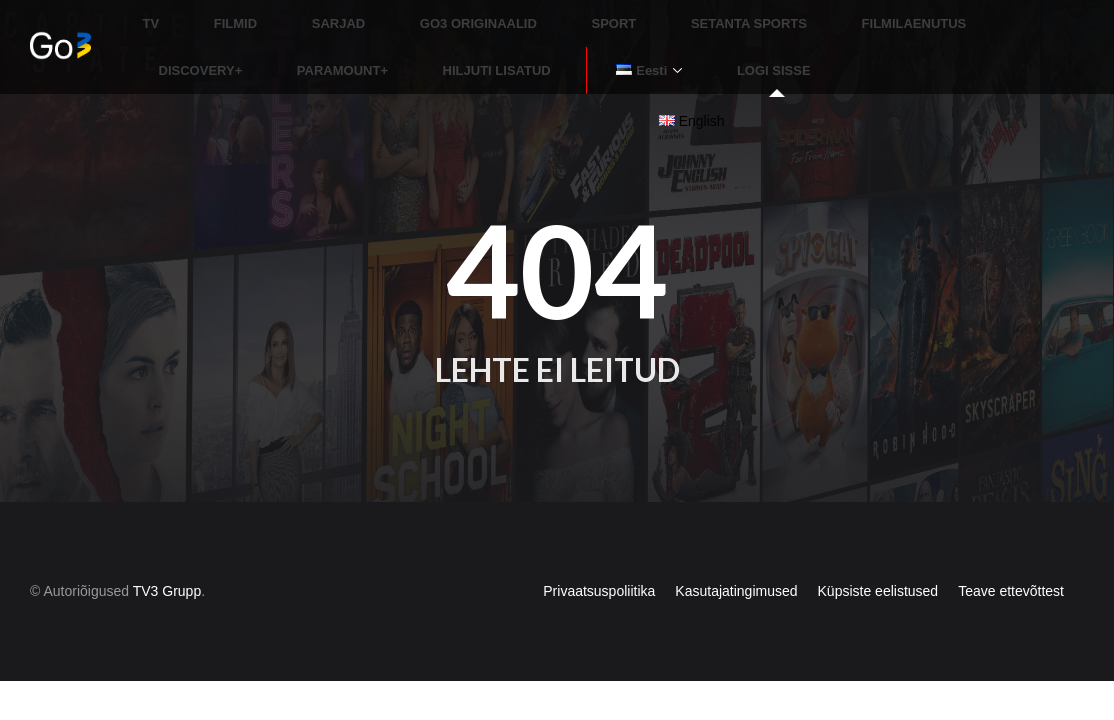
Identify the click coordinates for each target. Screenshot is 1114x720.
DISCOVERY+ (905, 14)
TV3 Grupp (167, 554)
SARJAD (293, 14)
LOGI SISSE (445, 43)
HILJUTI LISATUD (213, 43)
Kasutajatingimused (736, 554)
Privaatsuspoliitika (599, 554)
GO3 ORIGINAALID (411, 14)
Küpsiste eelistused (878, 554)
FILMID (213, 14)
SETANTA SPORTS (636, 14)
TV (151, 14)
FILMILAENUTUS (778, 14)
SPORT (524, 14)
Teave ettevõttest (1011, 554)
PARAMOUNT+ (1024, 14)
